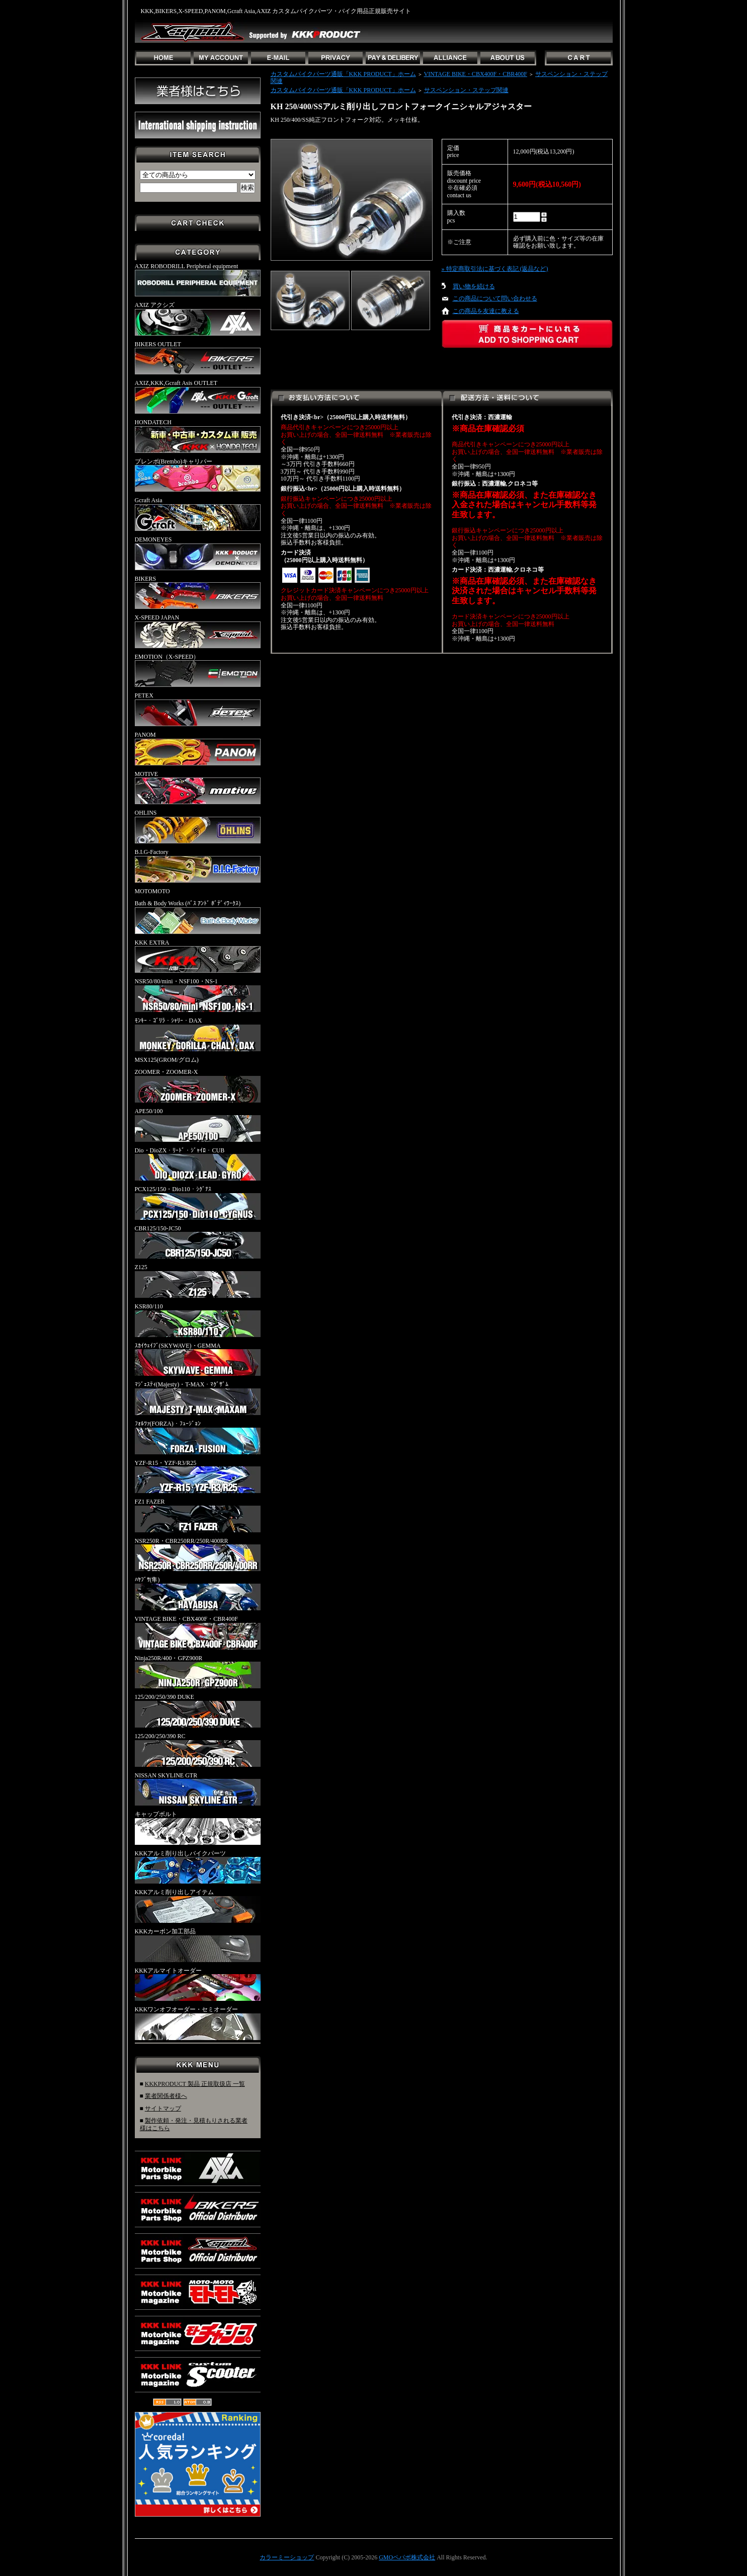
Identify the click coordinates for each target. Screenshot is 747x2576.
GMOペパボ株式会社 (407, 2557)
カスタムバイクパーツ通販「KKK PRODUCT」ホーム (343, 73)
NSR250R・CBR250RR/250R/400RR (198, 1554)
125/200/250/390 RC (198, 1750)
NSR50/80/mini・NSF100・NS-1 (198, 995)
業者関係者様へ (166, 2095)
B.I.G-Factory (198, 865)
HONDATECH (198, 436)
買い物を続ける (474, 286)
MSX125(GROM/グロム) (167, 1059)
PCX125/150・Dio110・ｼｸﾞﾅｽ (198, 1203)
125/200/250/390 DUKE (198, 1710)
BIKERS (198, 592)
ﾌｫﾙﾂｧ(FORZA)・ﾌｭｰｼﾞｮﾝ (198, 1437)
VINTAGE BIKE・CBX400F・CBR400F (198, 1632)
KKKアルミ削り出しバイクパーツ (198, 1867)
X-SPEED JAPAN (198, 631)
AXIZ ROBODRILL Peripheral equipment (198, 280)
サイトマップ (163, 2108)
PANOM (198, 748)
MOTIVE (198, 787)
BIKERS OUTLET (198, 358)
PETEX (198, 709)
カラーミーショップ (287, 2557)
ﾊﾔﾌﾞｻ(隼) (198, 1593)
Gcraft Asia (198, 514)
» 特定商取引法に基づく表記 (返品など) (495, 268)
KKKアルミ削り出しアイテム (198, 1906)
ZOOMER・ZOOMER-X (198, 1085)
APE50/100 (198, 1125)
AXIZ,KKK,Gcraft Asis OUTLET (198, 396)
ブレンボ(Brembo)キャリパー (198, 475)
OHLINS (198, 826)
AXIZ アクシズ (198, 318)
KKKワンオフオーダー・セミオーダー (198, 2023)
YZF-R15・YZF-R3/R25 (198, 1476)
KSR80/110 (198, 1320)
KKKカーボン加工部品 (198, 1945)
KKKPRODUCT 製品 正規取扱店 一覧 (195, 2083)
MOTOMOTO (152, 891)
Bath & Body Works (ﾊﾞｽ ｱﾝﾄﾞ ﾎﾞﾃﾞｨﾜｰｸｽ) (198, 917)
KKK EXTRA (198, 956)
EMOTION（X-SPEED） (198, 670)
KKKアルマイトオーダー (198, 1984)
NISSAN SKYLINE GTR (198, 1789)
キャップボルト (198, 1828)
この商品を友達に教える (486, 311)
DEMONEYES (198, 553)
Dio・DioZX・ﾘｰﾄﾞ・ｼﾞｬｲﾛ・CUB (198, 1164)
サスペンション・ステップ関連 (466, 90)
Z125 (198, 1281)
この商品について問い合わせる (495, 298)
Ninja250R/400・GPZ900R (198, 1672)
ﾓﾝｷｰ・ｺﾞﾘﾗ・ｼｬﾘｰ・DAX (198, 1034)
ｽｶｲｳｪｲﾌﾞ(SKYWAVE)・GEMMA (198, 1359)
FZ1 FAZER (198, 1515)
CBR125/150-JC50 (198, 1242)
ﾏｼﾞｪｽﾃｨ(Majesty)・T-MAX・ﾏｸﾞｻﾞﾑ (198, 1398)
